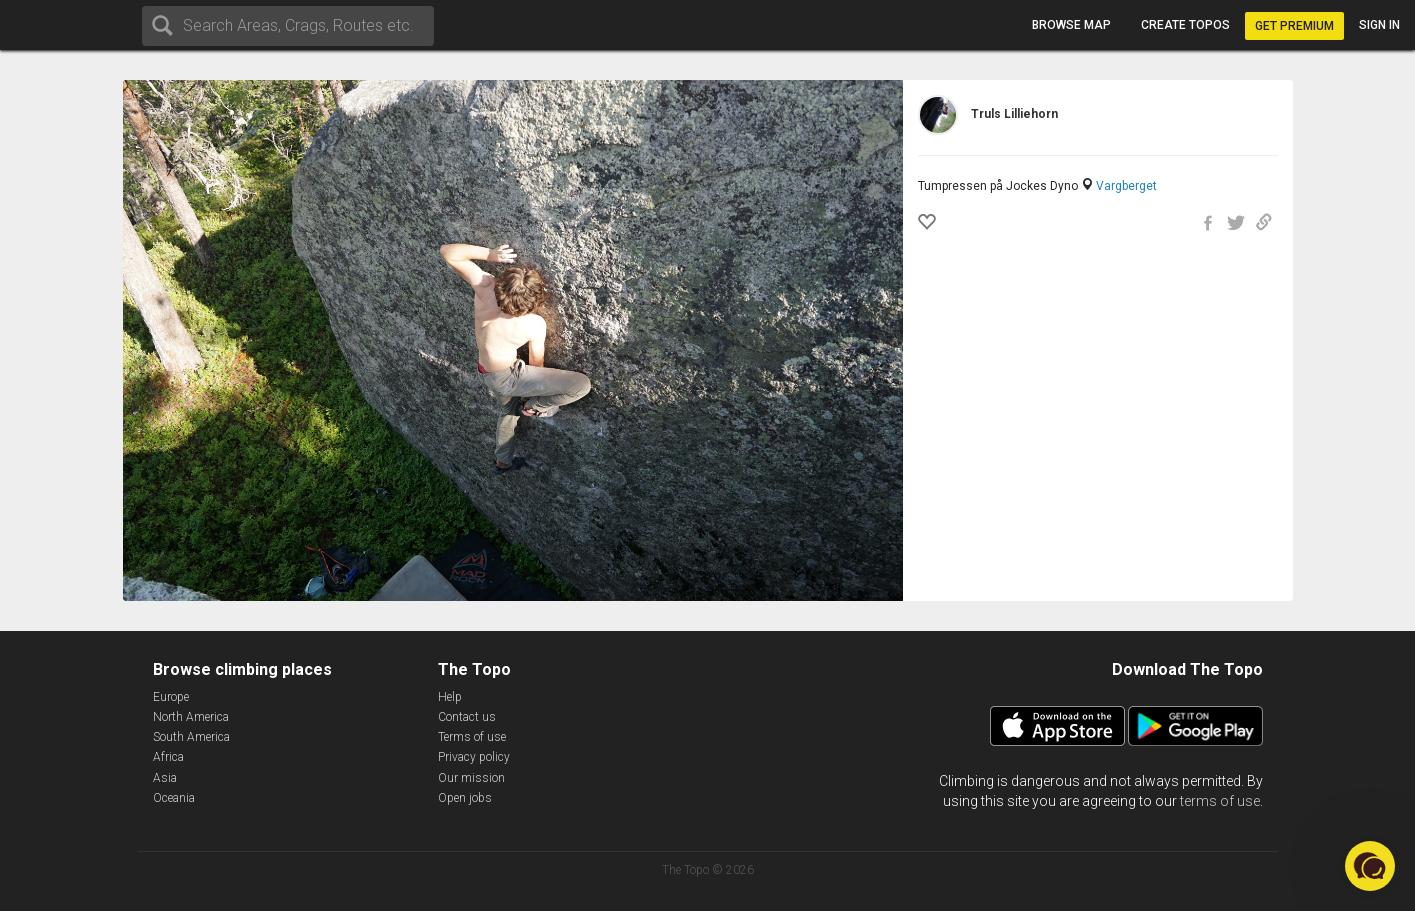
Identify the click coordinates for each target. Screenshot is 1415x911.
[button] (1370, 866)
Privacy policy (474, 757)
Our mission (471, 778)
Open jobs (465, 798)
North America (191, 717)
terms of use (1220, 801)
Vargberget (1126, 186)
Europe (171, 697)
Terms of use (472, 737)
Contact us (467, 717)
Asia (165, 778)
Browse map (1071, 25)
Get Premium (1294, 26)
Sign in (1379, 25)
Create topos (1185, 25)
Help (450, 697)
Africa (168, 757)
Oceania (174, 798)
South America (191, 737)
